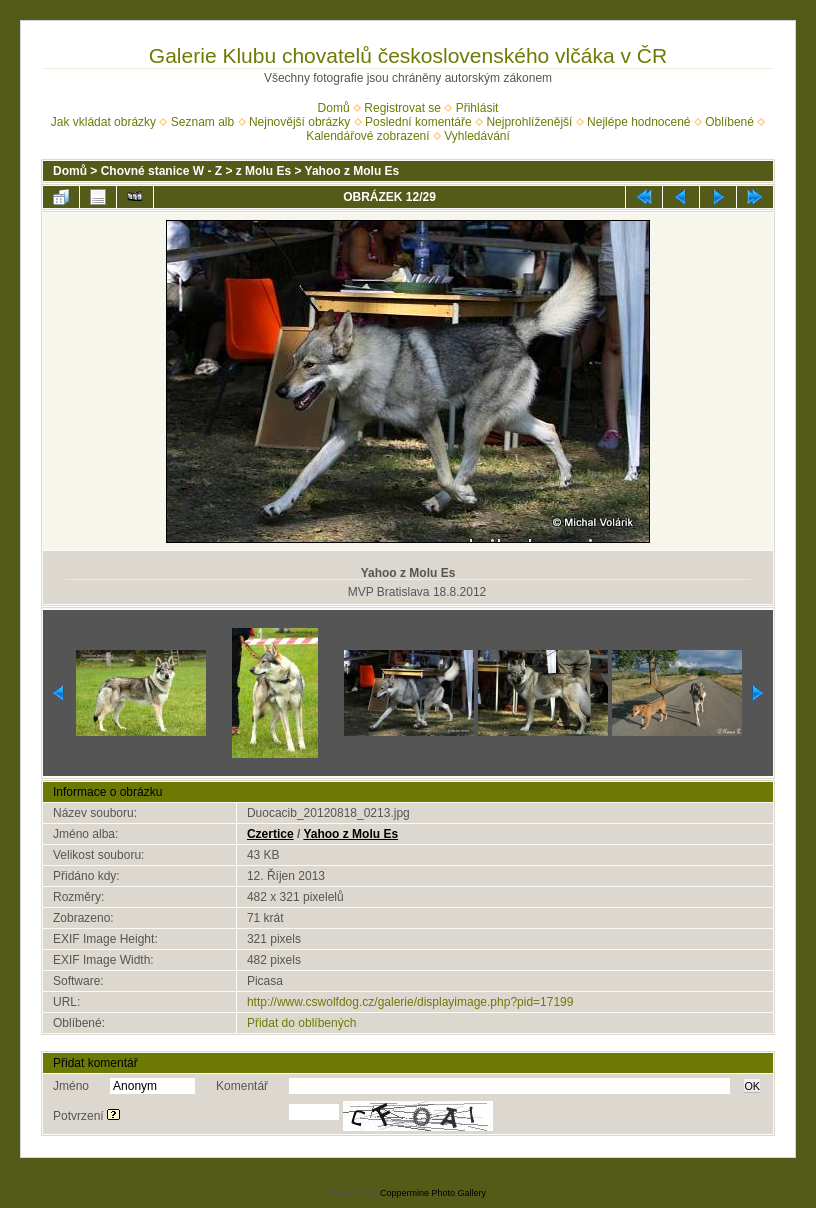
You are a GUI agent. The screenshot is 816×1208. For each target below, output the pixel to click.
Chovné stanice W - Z (161, 171)
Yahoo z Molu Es (352, 171)
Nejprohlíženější (529, 122)
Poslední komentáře (418, 122)
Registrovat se (402, 108)
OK (752, 1086)
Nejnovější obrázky (299, 122)
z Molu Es (263, 171)
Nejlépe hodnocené (638, 122)
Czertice (270, 834)
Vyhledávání (477, 136)
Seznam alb (202, 122)
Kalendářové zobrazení (367, 136)
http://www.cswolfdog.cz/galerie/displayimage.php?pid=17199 (410, 1002)
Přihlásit (477, 108)
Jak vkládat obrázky (103, 122)
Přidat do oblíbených (301, 1023)
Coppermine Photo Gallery (433, 1193)
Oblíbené (729, 122)
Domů (334, 108)
